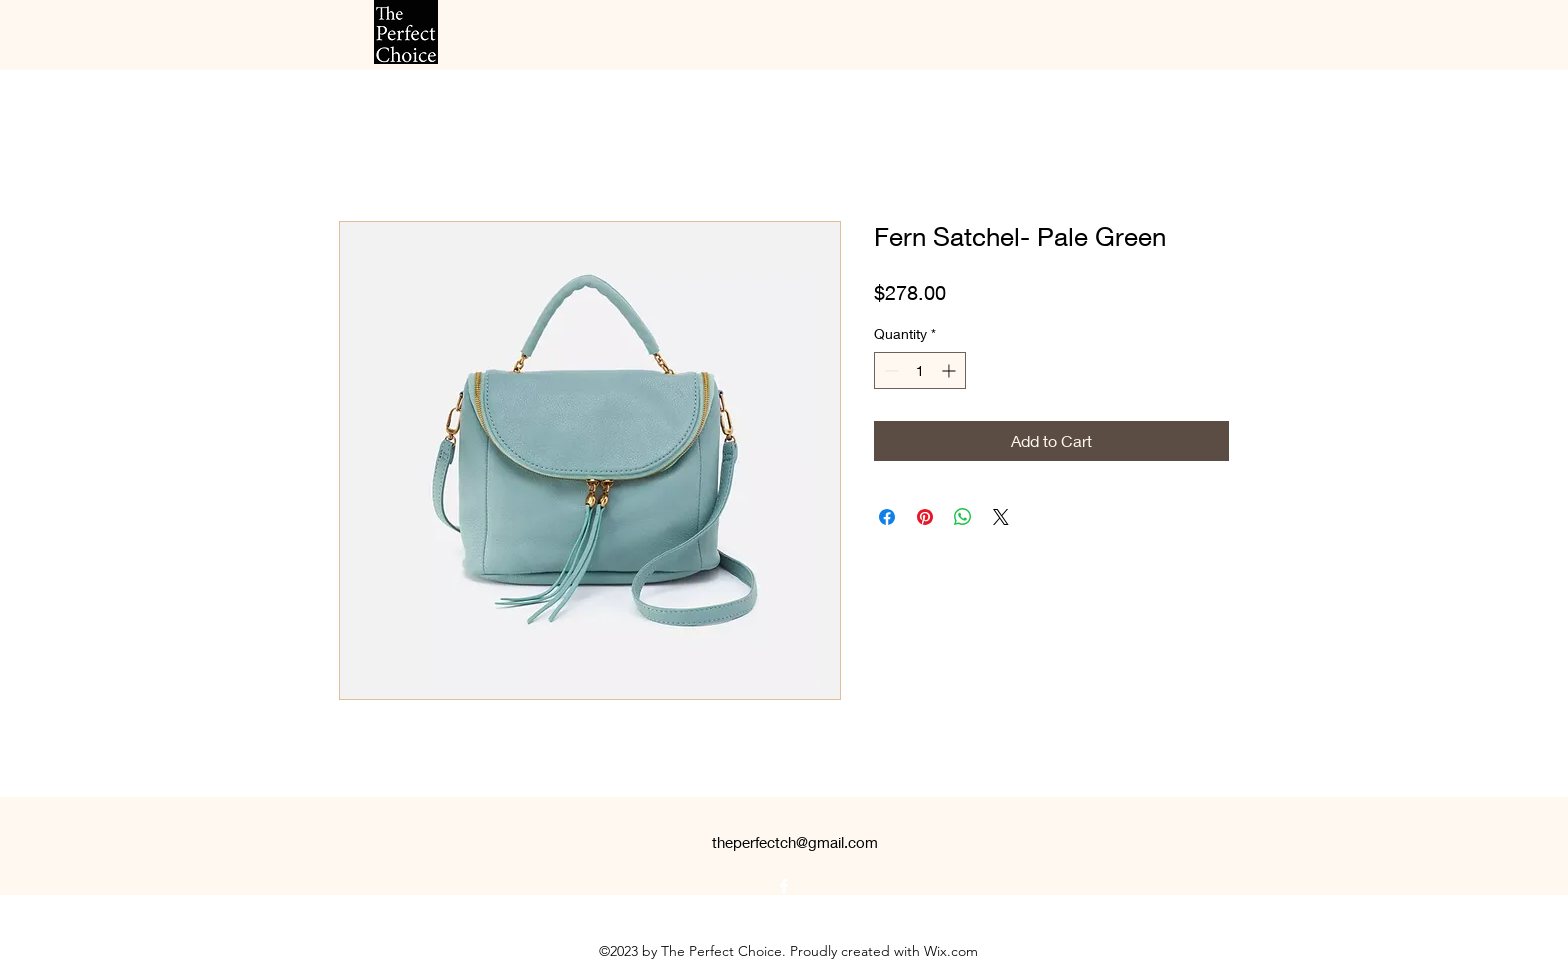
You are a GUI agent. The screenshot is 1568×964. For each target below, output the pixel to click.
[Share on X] (1001, 517)
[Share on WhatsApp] (963, 517)
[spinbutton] (920, 370)
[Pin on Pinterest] (925, 517)
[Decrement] (889, 370)
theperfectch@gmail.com (795, 842)
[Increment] (950, 370)
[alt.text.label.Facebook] (784, 886)
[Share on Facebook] (887, 517)
